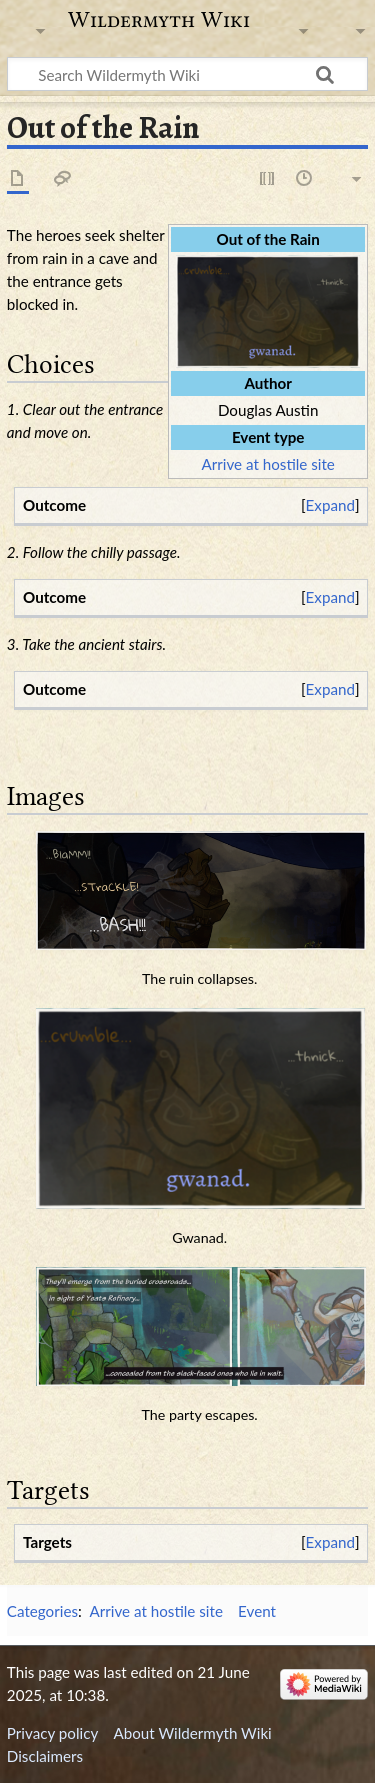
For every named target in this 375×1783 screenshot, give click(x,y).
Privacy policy (52, 1733)
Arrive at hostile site (267, 464)
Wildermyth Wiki (159, 20)
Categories (42, 1611)
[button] (330, 505)
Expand (330, 505)
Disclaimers (45, 1756)
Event (257, 1611)
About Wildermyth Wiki (192, 1733)
